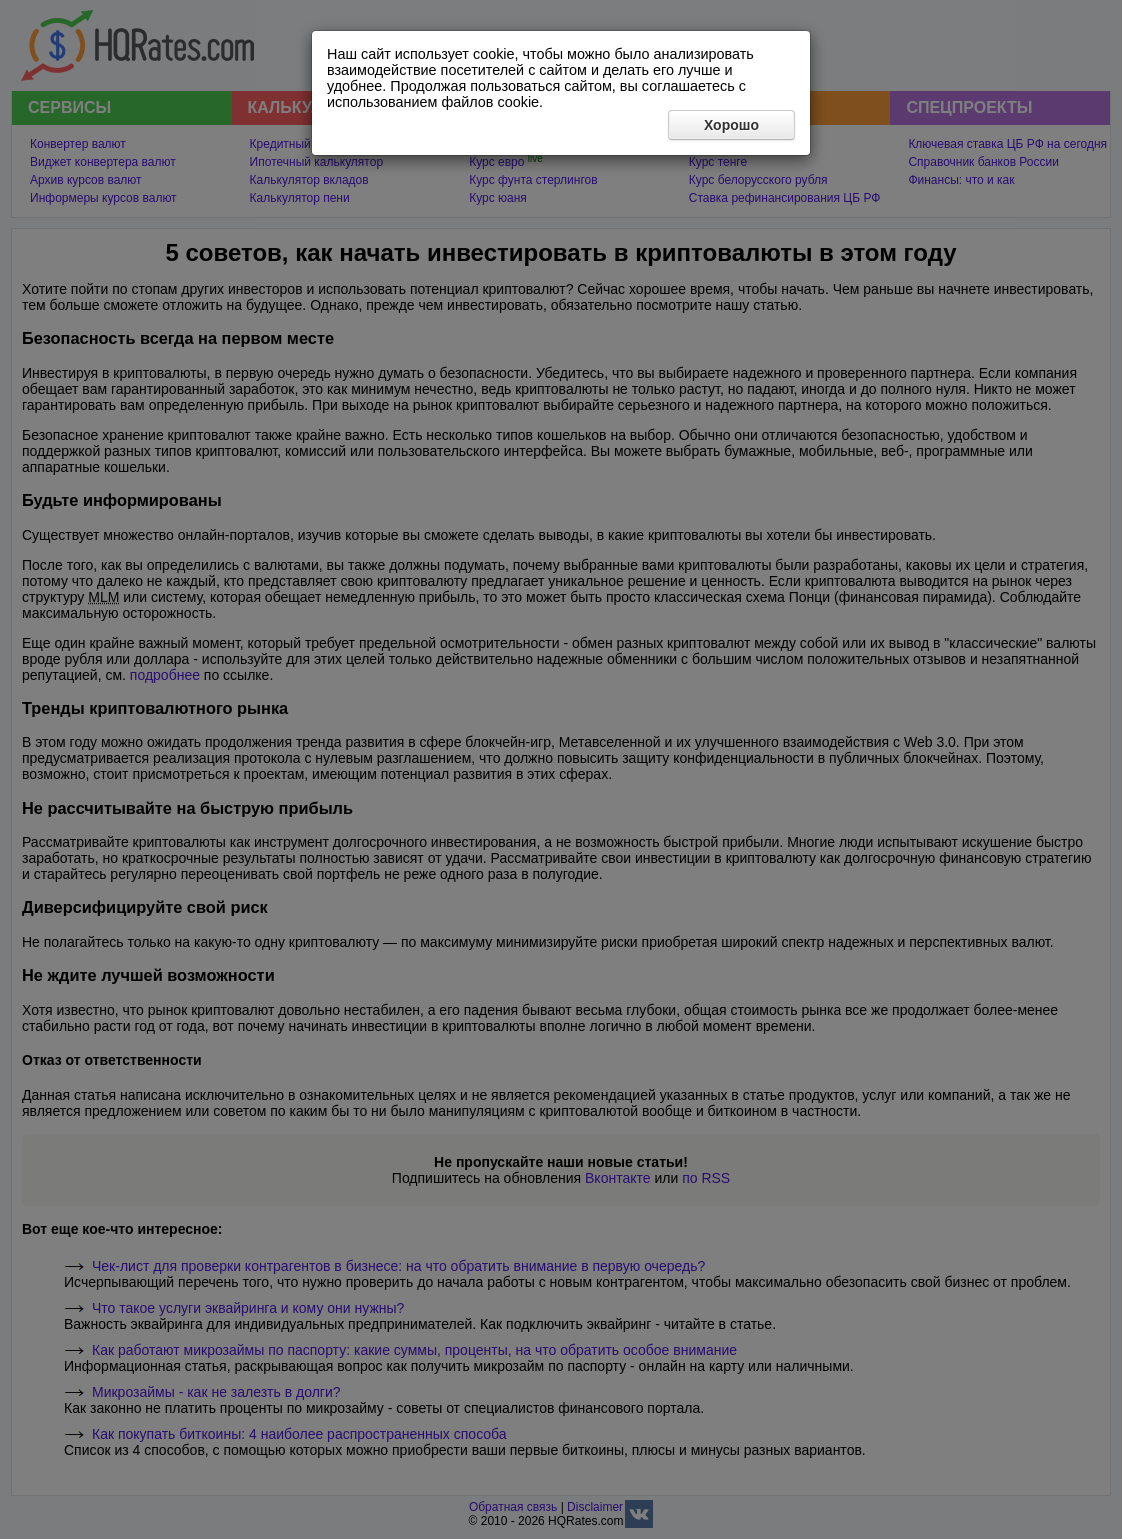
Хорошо (731, 125)
